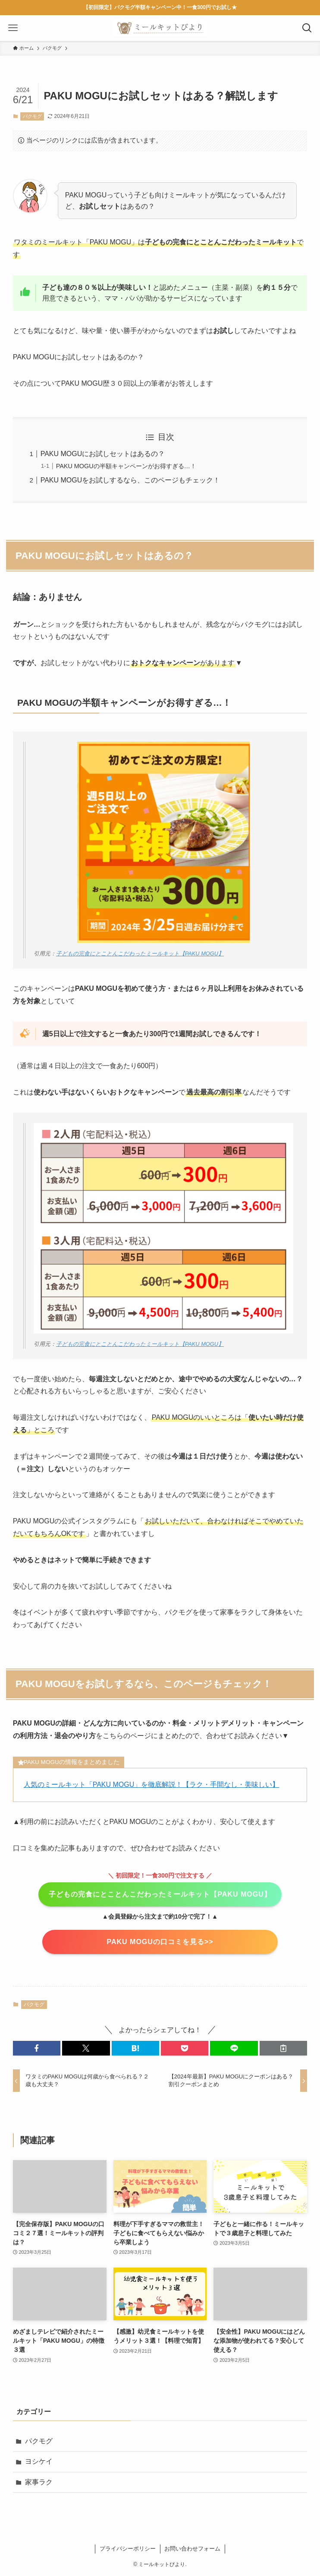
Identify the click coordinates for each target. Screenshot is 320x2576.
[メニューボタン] (13, 28)
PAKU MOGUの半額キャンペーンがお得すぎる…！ (126, 466)
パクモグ (32, 116)
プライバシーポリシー (128, 2548)
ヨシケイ (39, 2461)
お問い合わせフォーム (192, 2548)
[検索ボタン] (307, 28)
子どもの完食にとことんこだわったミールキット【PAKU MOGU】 (140, 953)
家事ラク (39, 2482)
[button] (36, 2048)
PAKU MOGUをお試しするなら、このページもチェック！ (130, 480)
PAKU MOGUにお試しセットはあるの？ (103, 453)
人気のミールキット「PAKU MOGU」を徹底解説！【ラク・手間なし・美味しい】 (151, 1784)
